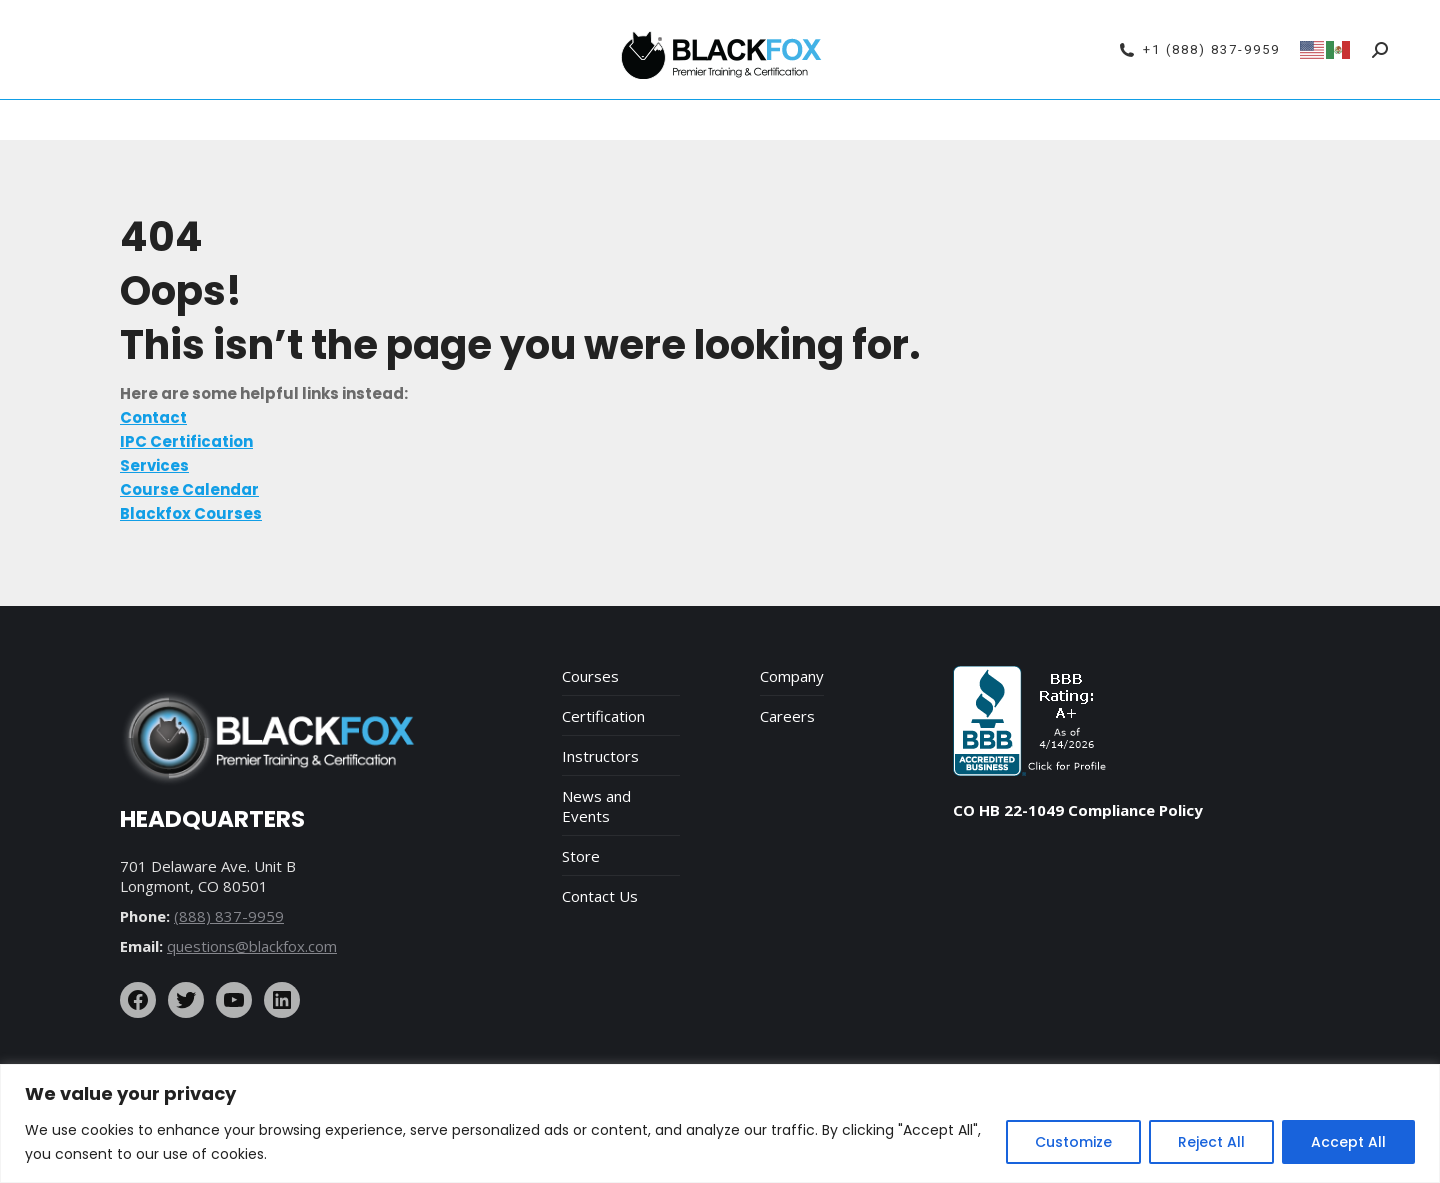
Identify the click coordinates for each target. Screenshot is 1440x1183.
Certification (603, 716)
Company (792, 676)
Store (581, 856)
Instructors (600, 756)
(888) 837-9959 (229, 916)
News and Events (596, 806)
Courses (590, 676)
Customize (1073, 1142)
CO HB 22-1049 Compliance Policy (1078, 810)
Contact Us (600, 896)
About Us (866, 120)
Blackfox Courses (665, 120)
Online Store (966, 120)
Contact (1058, 120)
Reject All (1211, 1142)
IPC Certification (523, 120)
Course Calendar (381, 120)
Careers (787, 716)
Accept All (1348, 1142)
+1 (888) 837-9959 (1199, 50)
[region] (720, 1123)
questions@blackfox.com (252, 946)
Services (780, 120)
